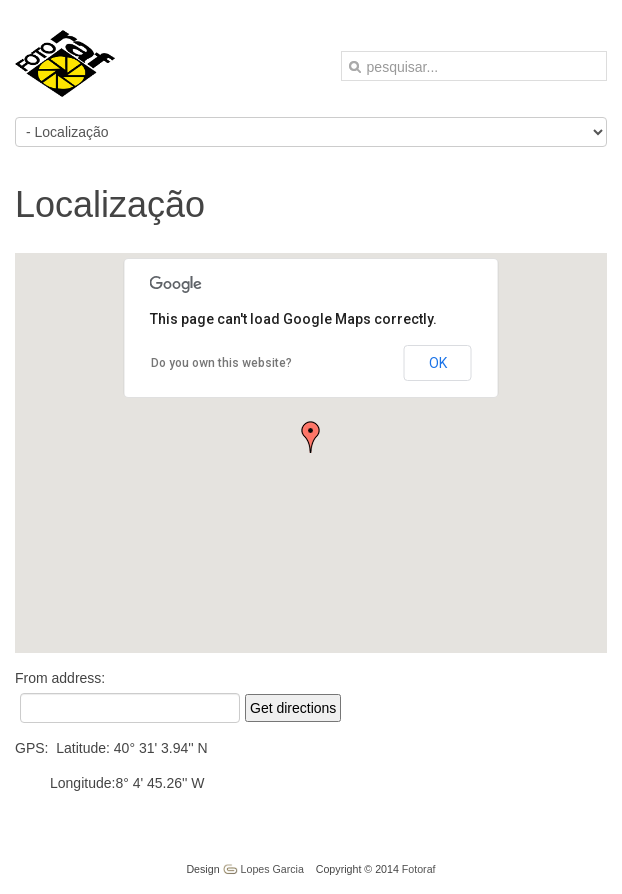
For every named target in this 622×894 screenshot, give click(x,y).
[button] (311, 437)
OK (438, 363)
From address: (60, 678)
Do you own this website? (221, 363)
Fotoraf (419, 869)
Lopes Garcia (263, 869)
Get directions (293, 708)
